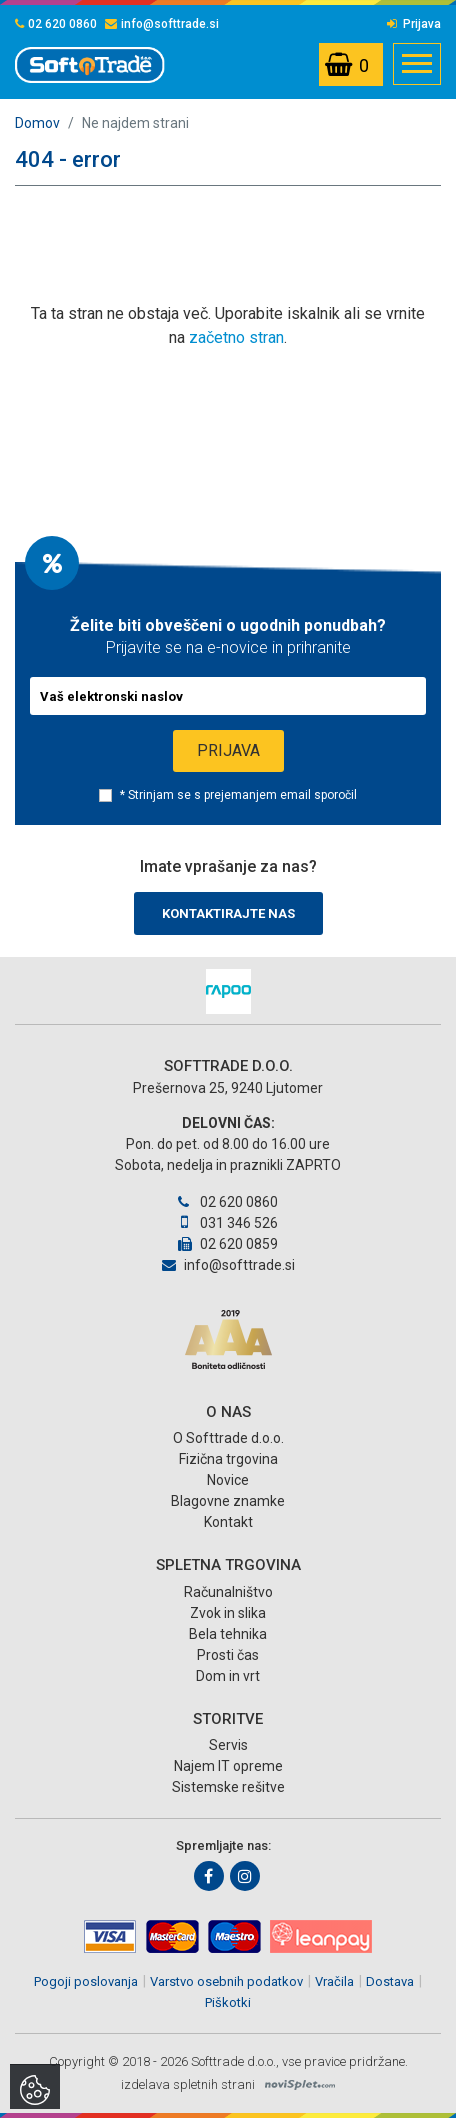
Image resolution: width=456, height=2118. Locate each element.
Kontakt (228, 1522)
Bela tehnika (228, 1634)
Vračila (334, 1981)
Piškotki (228, 2002)
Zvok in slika (228, 1613)
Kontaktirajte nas (228, 913)
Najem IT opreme (228, 1766)
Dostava (390, 1981)
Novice (228, 1480)
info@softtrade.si (162, 24)
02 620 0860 (56, 24)
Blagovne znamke (228, 1501)
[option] (228, 991)
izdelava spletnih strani (188, 2084)
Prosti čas (228, 1655)
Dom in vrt (228, 1676)
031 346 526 (228, 1223)
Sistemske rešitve (228, 1787)
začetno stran (236, 337)
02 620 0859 (228, 1244)
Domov (37, 123)
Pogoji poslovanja (86, 1981)
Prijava (414, 24)
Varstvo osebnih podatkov (226, 1981)
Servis (228, 1745)
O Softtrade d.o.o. (228, 1438)
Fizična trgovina (228, 1459)
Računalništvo (228, 1592)
